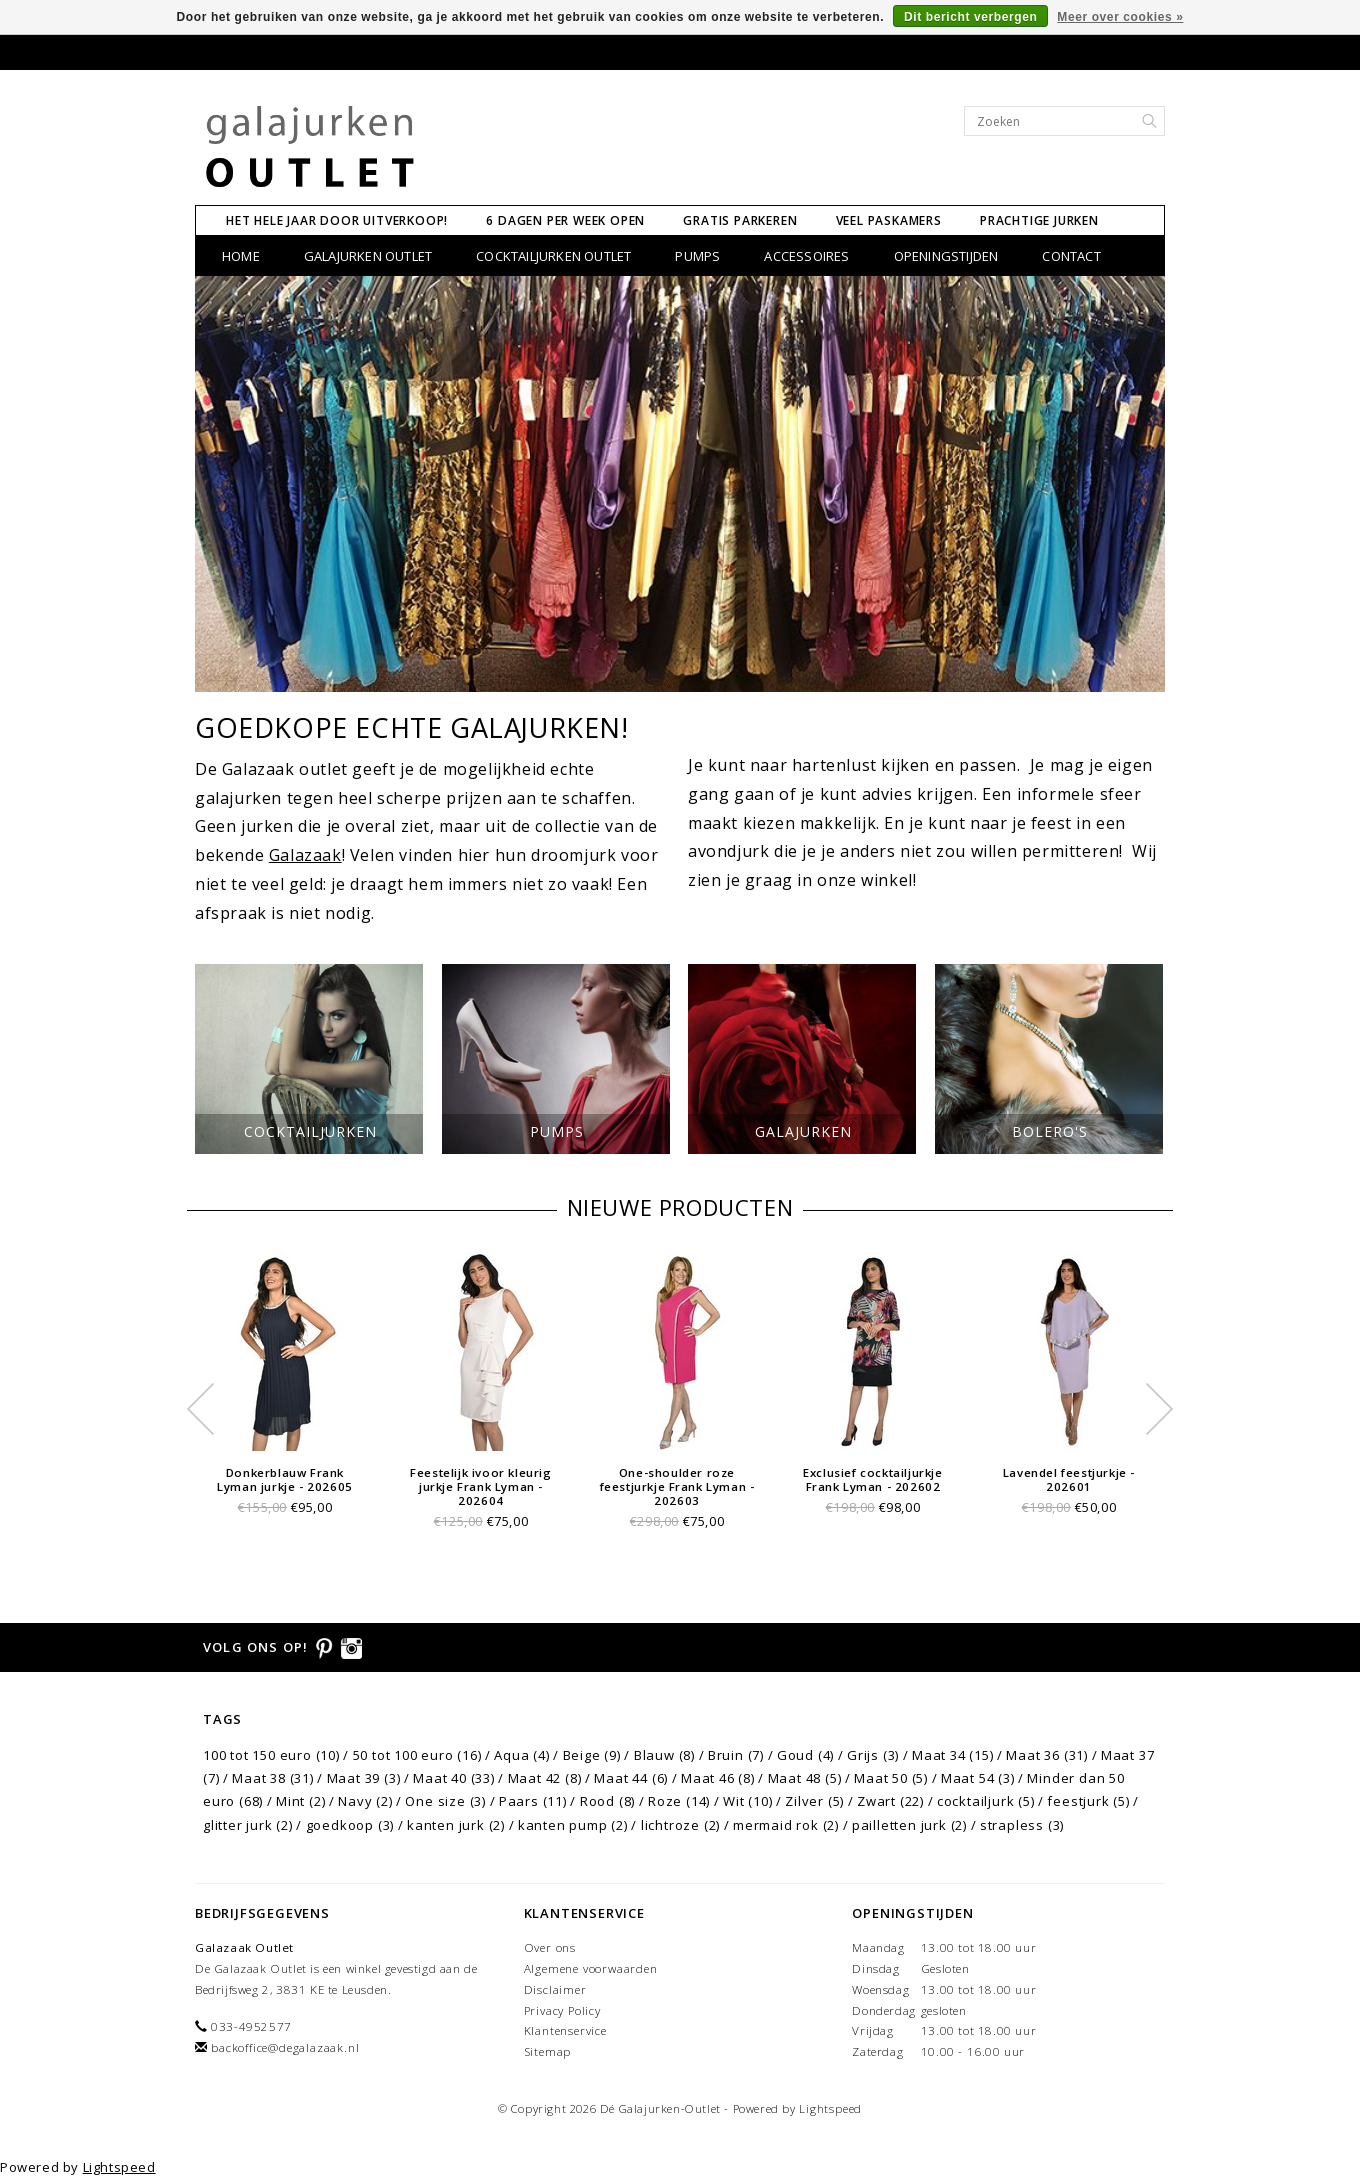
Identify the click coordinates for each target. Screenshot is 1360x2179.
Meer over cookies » (1120, 17)
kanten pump (573, 1825)
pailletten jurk (909, 1825)
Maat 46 (718, 1778)
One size (445, 1801)
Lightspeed (830, 2108)
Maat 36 (1047, 1755)
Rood (607, 1801)
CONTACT (1071, 256)
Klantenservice (565, 2030)
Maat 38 (273, 1778)
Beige (592, 1755)
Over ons (550, 1947)
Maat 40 (454, 1778)
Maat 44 (631, 1778)
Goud (805, 1755)
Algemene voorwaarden (591, 1968)
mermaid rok (786, 1825)
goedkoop (350, 1825)
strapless (1022, 1825)
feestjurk (1088, 1801)
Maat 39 (364, 1778)
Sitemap (548, 2051)
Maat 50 (891, 1778)
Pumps (697, 256)
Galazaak (305, 855)
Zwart (890, 1801)
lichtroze (680, 1825)
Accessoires (806, 256)
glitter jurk (248, 1825)
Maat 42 (545, 1778)
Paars (533, 1801)
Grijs (873, 1755)
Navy (365, 1801)
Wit (747, 1801)
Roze (679, 1801)
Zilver (814, 1801)
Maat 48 (805, 1778)
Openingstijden (946, 256)
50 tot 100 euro (417, 1755)
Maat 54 (978, 1778)
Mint (300, 1801)
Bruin (736, 1755)
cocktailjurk (986, 1801)
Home (241, 256)
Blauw (664, 1755)
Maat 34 (953, 1755)
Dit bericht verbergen (970, 17)
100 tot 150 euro (271, 1755)
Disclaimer (555, 1989)
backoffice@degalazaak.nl (285, 2047)
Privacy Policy (562, 2010)
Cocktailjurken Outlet (553, 256)
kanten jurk (456, 1825)
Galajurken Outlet (368, 256)
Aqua (521, 1755)
